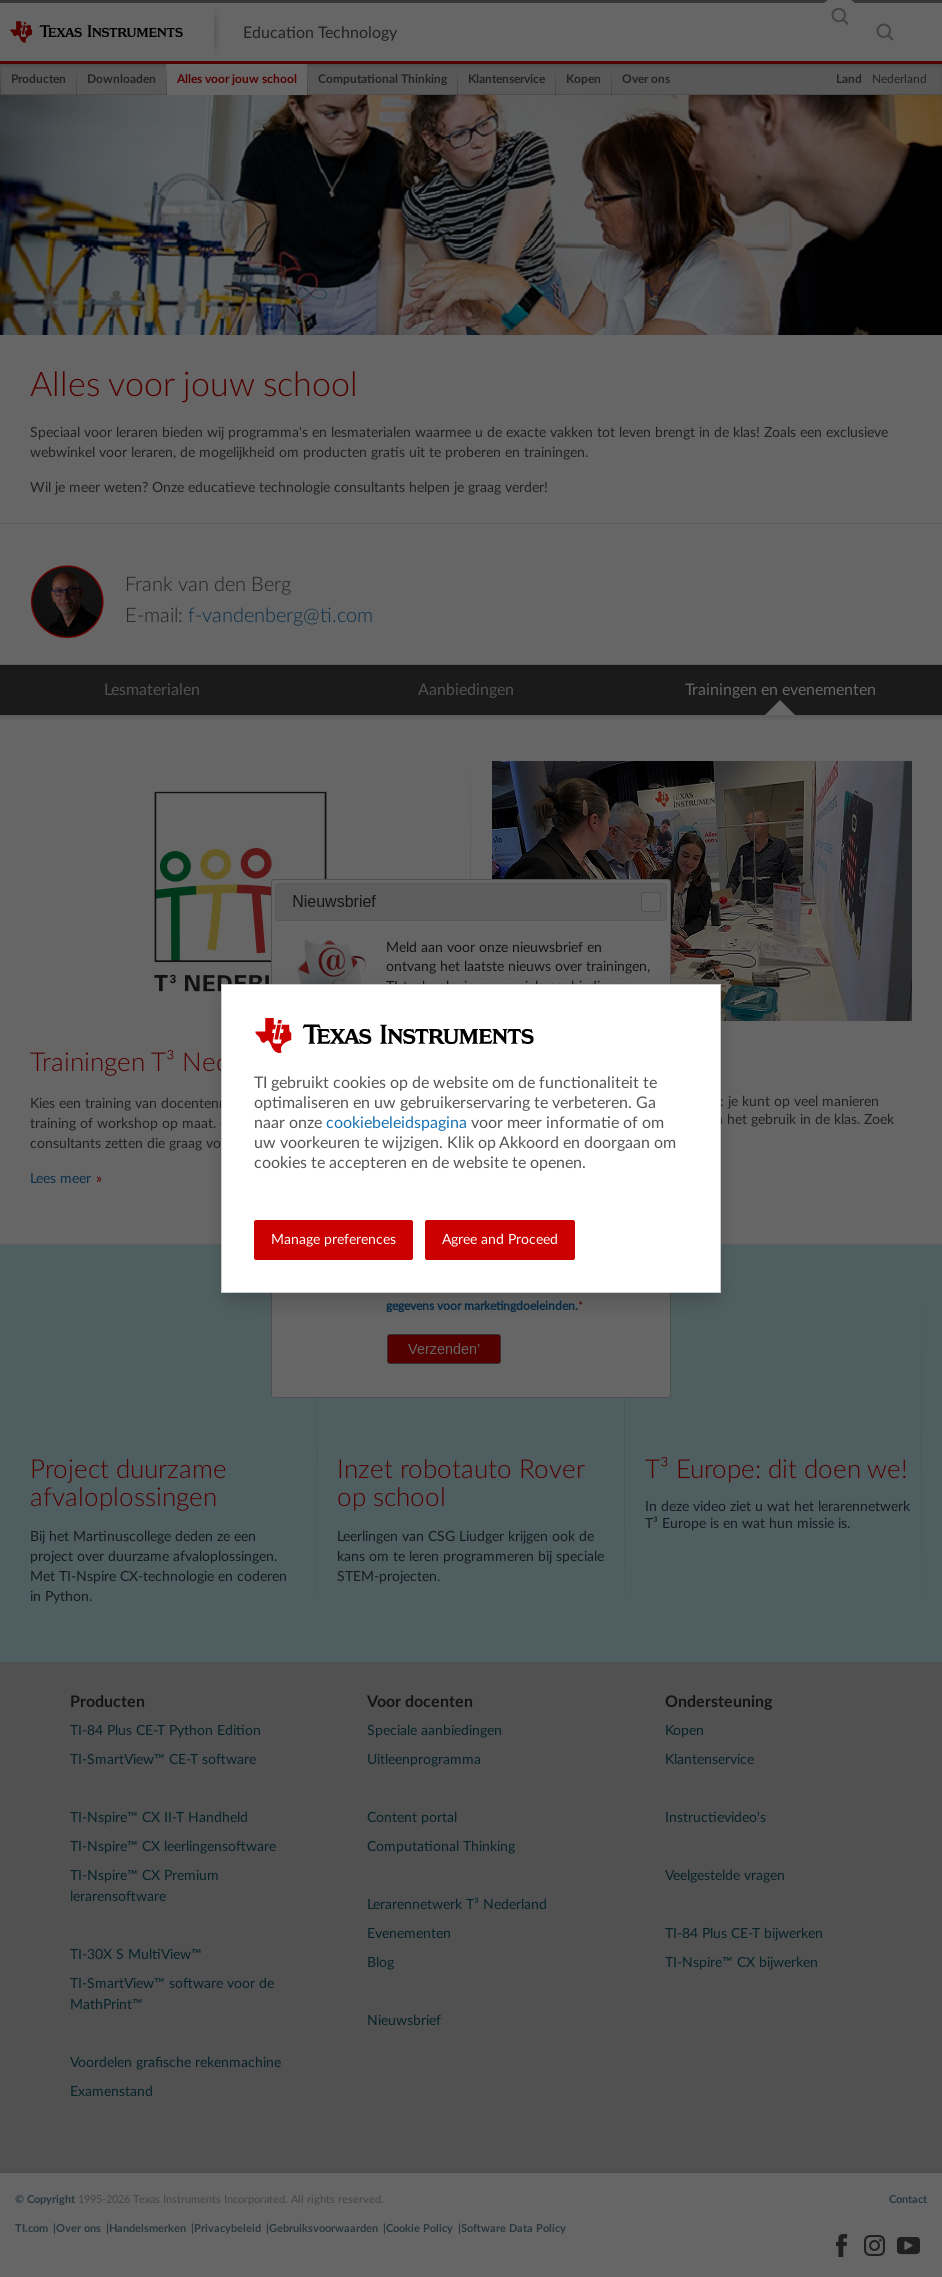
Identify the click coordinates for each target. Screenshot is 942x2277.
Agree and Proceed (500, 1240)
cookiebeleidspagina (396, 1123)
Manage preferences (333, 1240)
